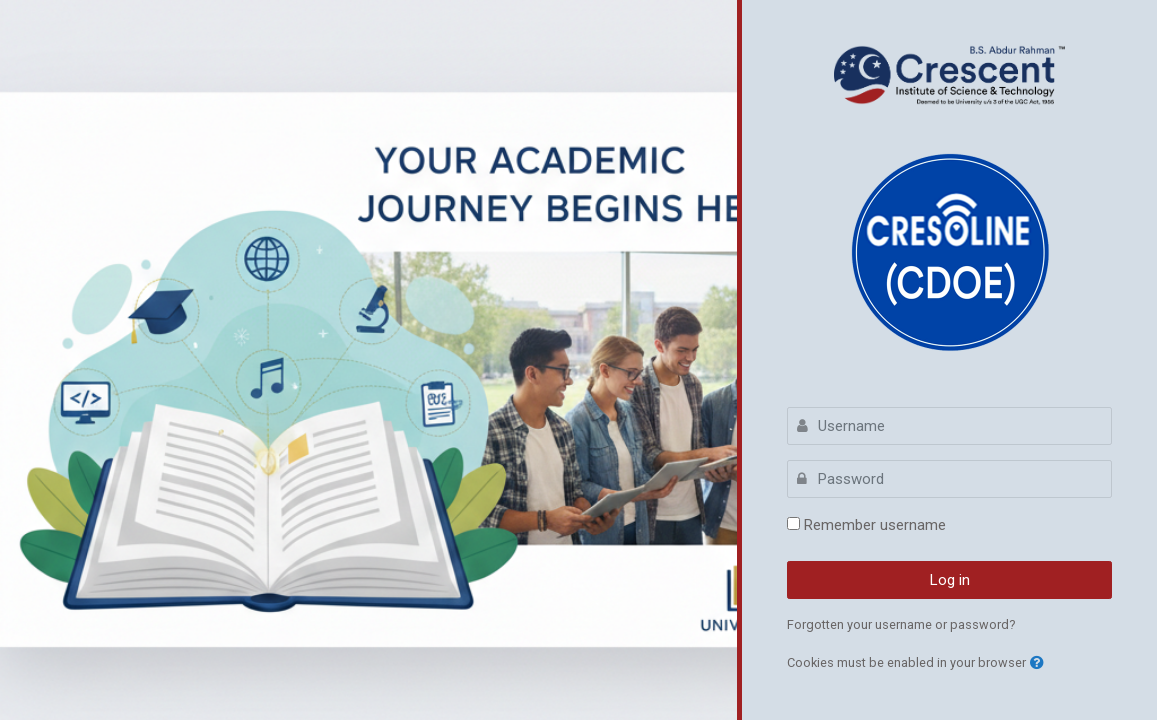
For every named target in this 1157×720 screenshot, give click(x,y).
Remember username (875, 525)
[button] (1037, 663)
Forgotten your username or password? (901, 624)
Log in (950, 580)
